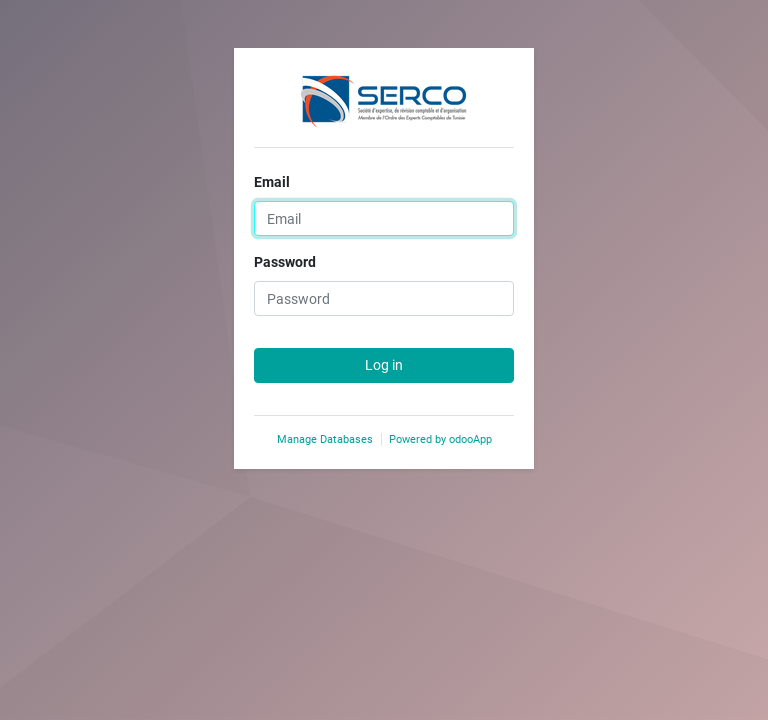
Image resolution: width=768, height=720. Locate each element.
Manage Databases (325, 439)
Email (272, 182)
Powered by (440, 439)
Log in (384, 365)
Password (285, 262)
